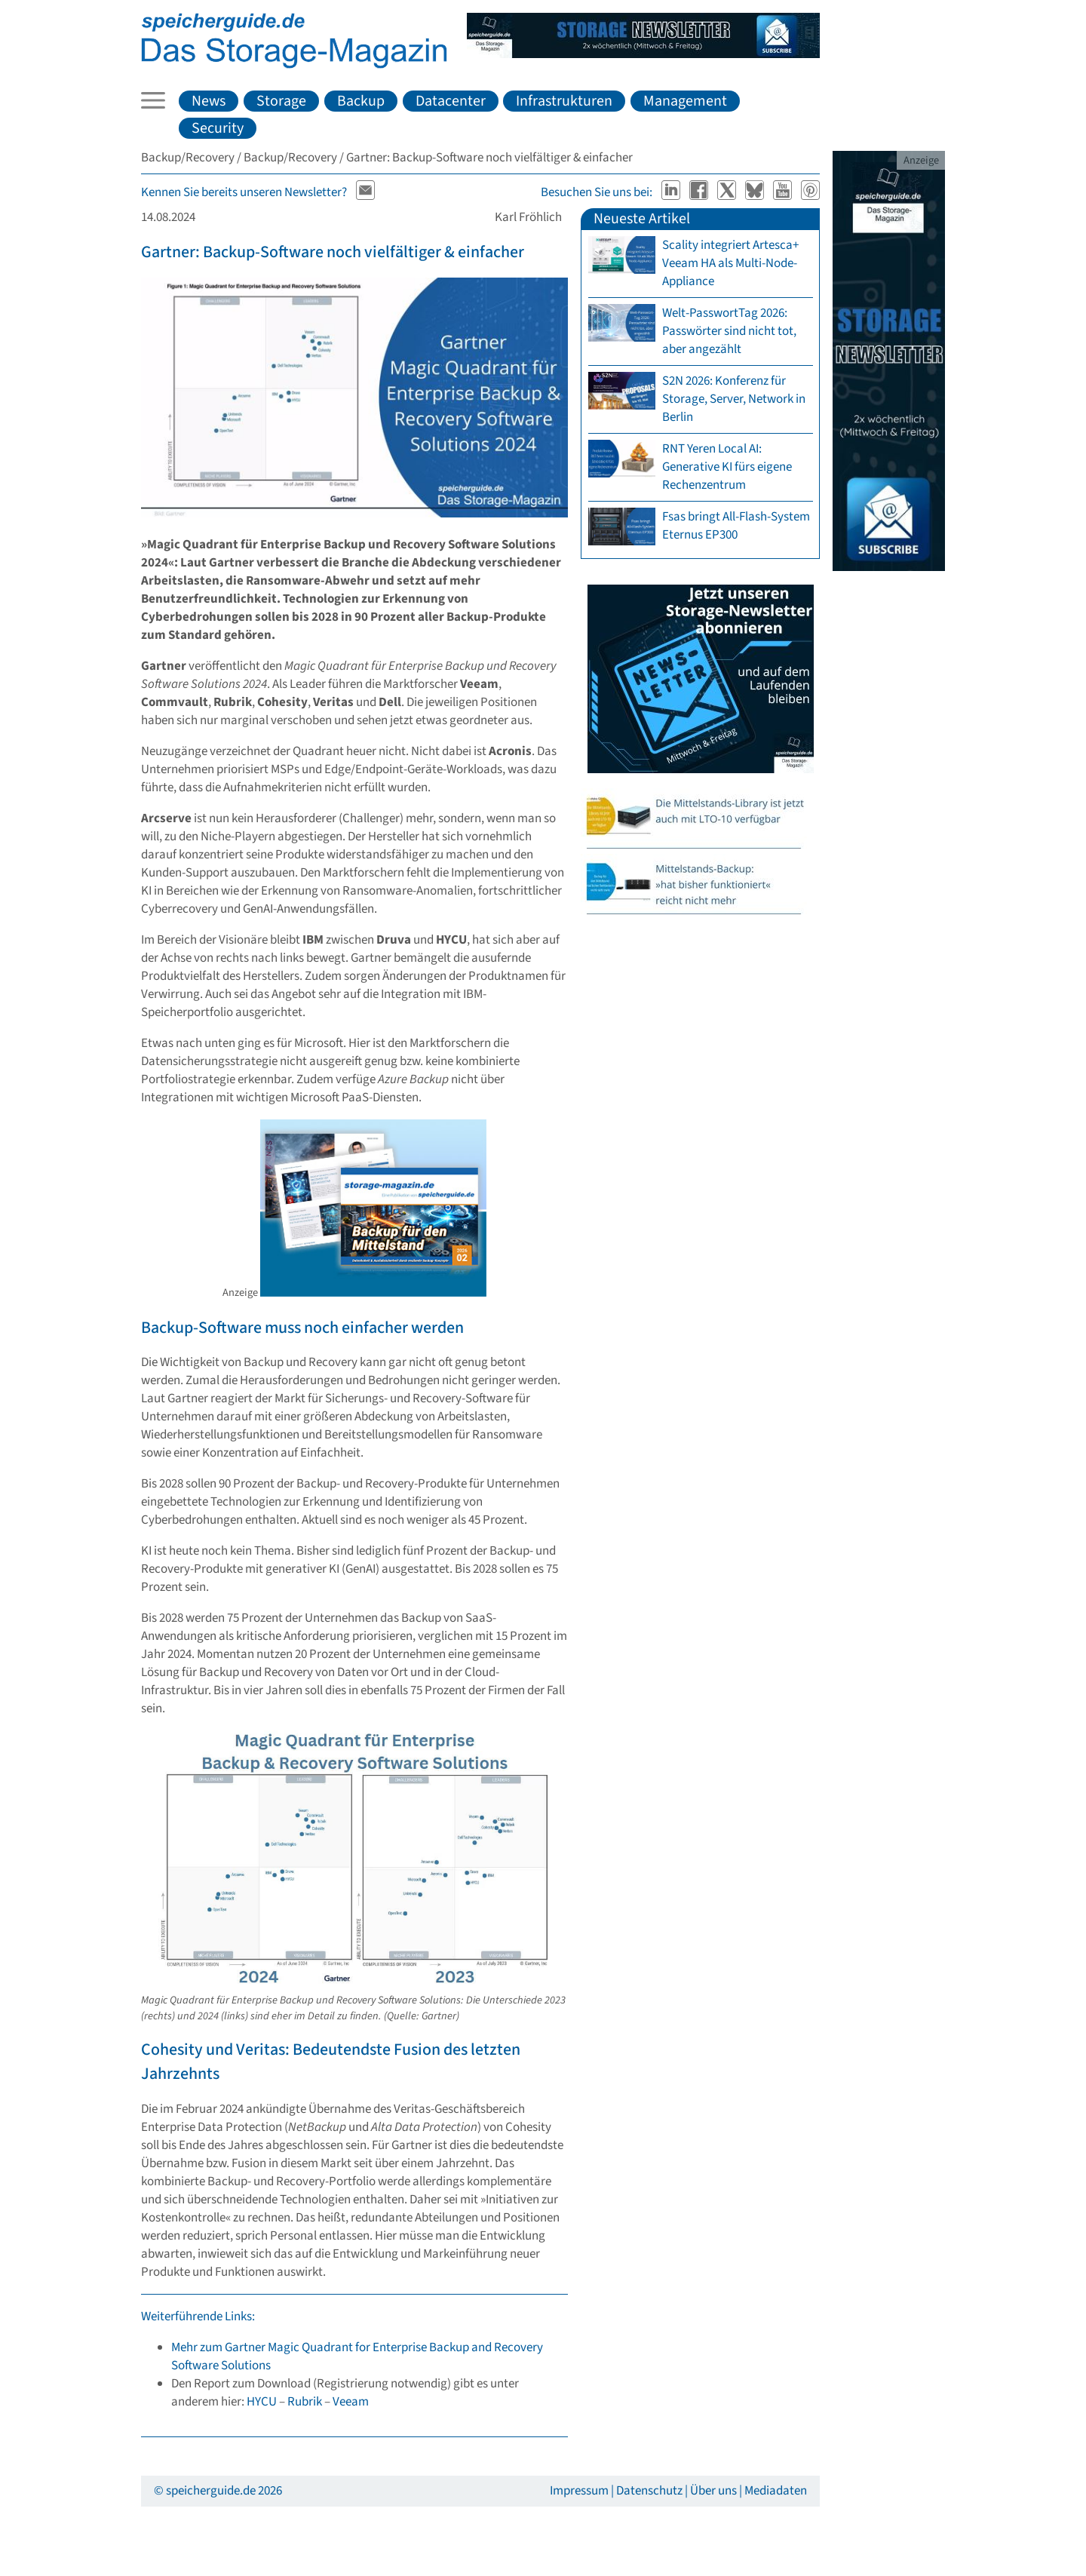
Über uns (713, 2491)
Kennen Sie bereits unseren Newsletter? (244, 192)
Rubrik (304, 2402)
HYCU (262, 2402)
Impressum (579, 2491)
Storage (281, 101)
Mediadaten (775, 2491)
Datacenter (451, 101)
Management (685, 101)
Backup (361, 101)
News (208, 101)
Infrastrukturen (564, 101)
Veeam (351, 2402)
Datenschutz (649, 2491)
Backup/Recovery (188, 158)
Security (218, 128)
